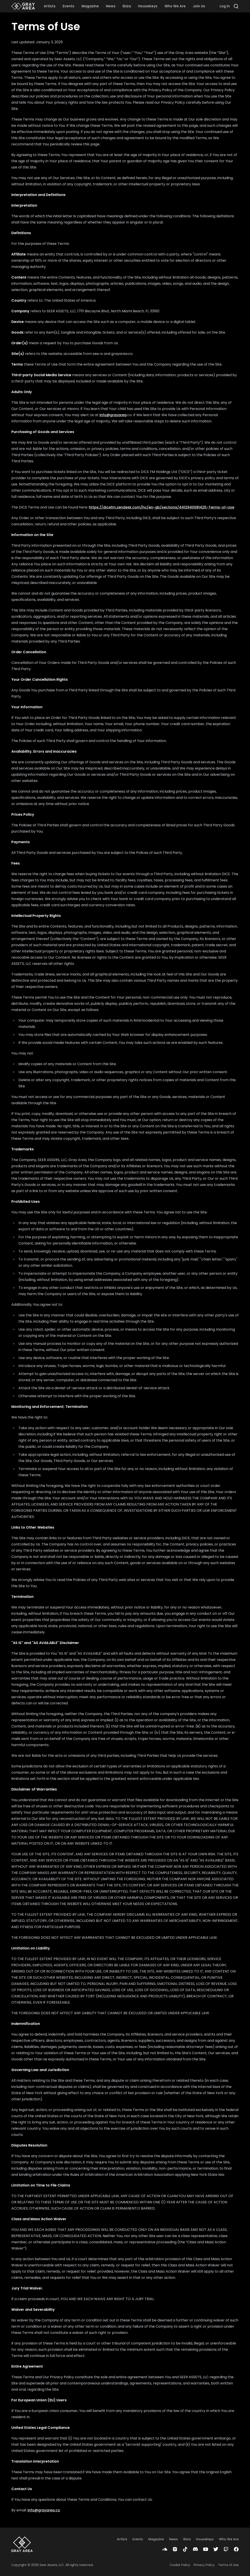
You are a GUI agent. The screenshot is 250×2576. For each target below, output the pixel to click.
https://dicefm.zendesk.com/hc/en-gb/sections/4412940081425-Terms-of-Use (161, 507)
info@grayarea (113, 414)
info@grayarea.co (44, 2510)
